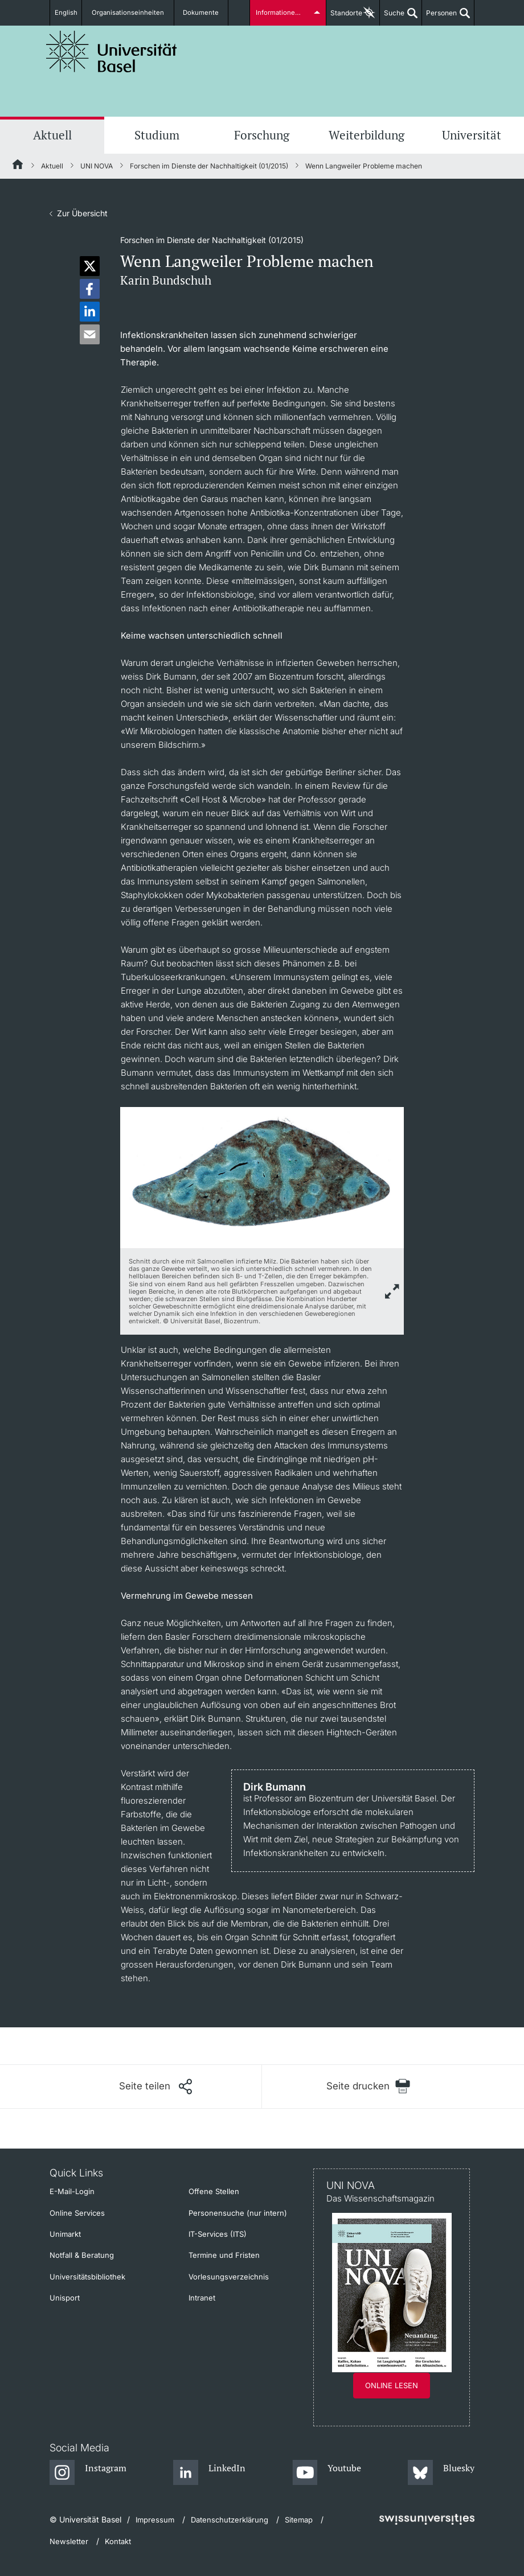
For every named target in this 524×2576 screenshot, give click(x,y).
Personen (439, 17)
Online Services (77, 2212)
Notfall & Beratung (82, 2255)
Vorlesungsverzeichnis (229, 2276)
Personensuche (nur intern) (238, 2212)
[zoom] (261, 1177)
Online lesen (391, 2385)
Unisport (65, 2297)
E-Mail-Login (72, 2191)
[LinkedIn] (209, 2473)
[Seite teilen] (155, 2086)
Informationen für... (285, 13)
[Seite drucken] (368, 2086)
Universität (471, 135)
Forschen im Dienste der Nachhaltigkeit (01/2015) (209, 166)
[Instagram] (88, 2473)
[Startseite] (18, 166)
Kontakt (118, 2541)
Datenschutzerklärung (229, 2519)
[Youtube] (326, 2473)
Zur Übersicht (82, 213)
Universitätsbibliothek (87, 2276)
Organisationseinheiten (132, 13)
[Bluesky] (441, 2473)
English (69, 13)
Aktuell (52, 135)
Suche (392, 17)
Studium (156, 135)
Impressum (155, 2519)
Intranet (202, 2297)
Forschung (261, 135)
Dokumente (200, 13)
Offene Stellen (214, 2191)
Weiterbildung (366, 135)
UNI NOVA (96, 166)
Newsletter (69, 2541)
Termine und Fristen (224, 2255)
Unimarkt (65, 2233)
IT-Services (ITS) (218, 2233)
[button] (90, 266)
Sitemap (299, 2519)
